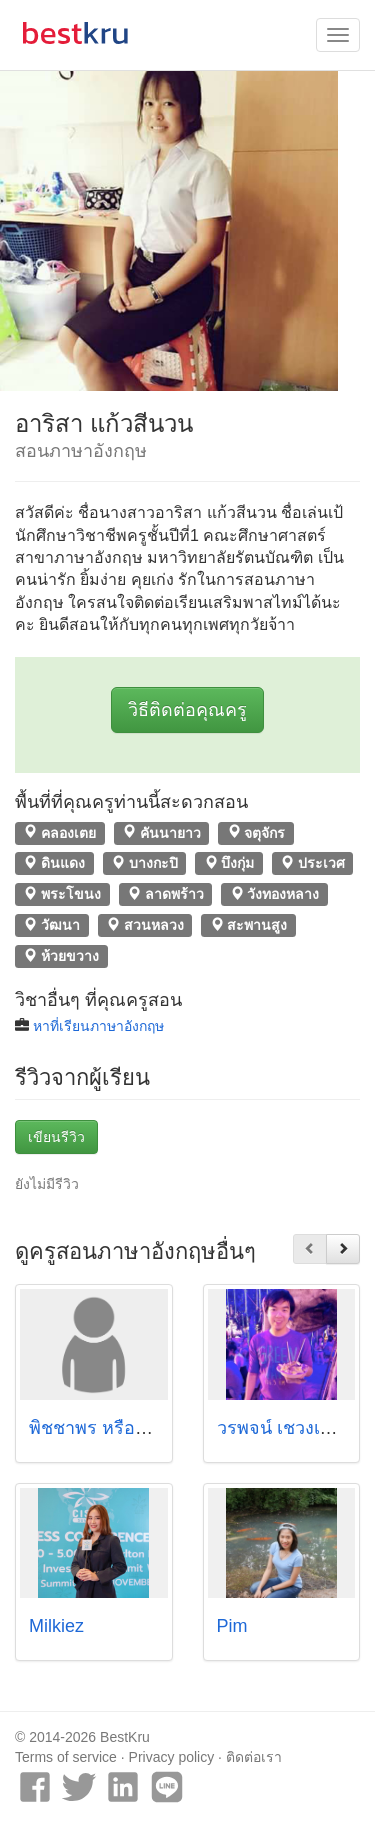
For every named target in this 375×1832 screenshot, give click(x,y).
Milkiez (56, 1626)
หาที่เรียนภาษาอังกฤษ (98, 1026)
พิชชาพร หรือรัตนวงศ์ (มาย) (139, 1428)
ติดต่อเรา (254, 1757)
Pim (232, 1626)
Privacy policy (172, 1757)
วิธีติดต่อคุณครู (187, 710)
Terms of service (66, 1757)
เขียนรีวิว (56, 1137)
